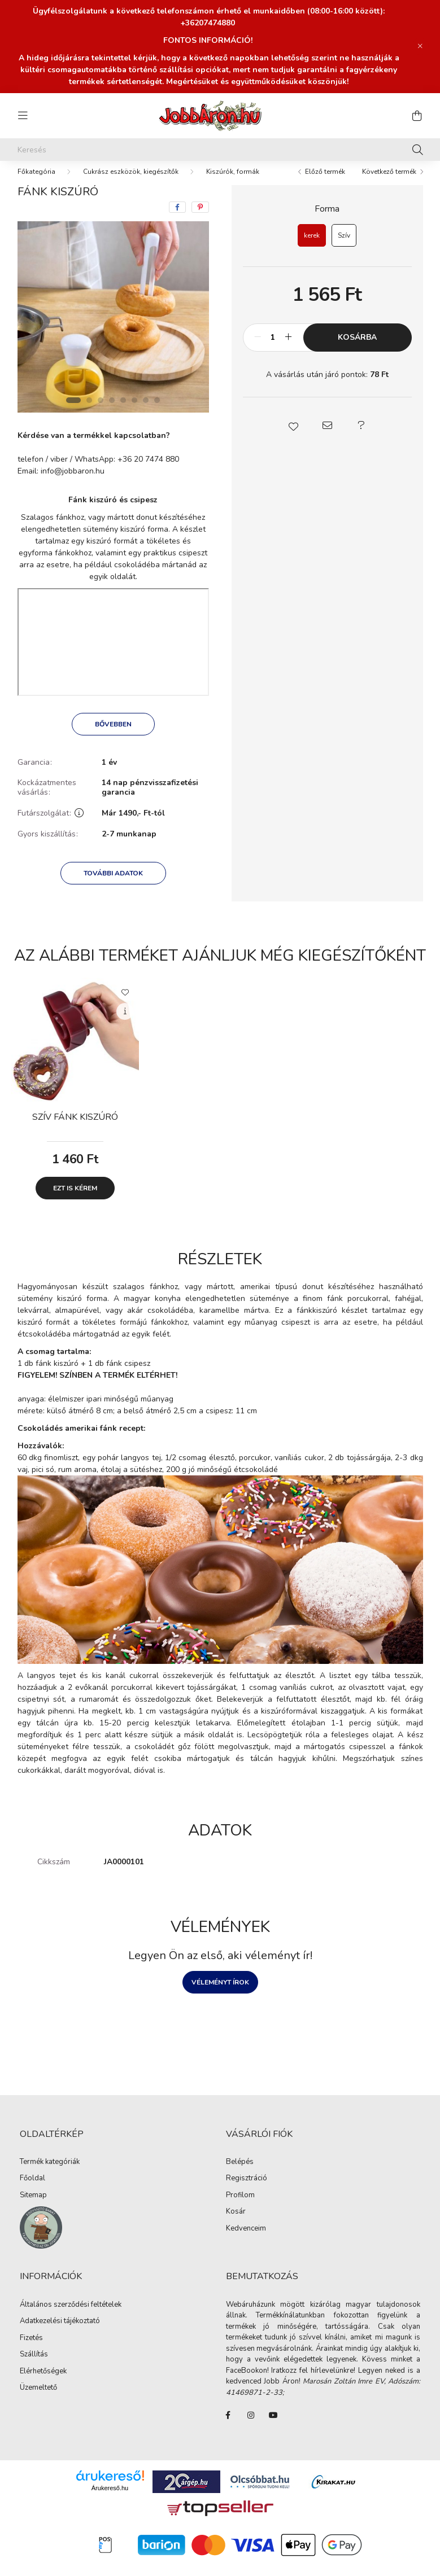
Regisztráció (246, 2189)
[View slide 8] (157, 411)
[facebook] (177, 218)
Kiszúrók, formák (232, 182)
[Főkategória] (36, 182)
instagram (250, 2426)
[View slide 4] (112, 411)
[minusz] (257, 348)
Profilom (240, 2206)
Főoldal (32, 2189)
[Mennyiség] (273, 348)
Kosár (236, 2223)
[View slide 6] (134, 411)
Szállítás (34, 2366)
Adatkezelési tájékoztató (60, 2332)
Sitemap (33, 2206)
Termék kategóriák (50, 2173)
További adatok (113, 884)
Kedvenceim (246, 2240)
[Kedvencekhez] (124, 1003)
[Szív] (344, 246)
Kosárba (357, 348)
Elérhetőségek (43, 2382)
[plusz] (288, 348)
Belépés (240, 2173)
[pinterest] (200, 218)
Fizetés (31, 2349)
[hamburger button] (23, 115)
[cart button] (417, 115)
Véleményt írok (220, 1993)
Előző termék (325, 182)
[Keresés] (220, 149)
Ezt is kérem (75, 1199)
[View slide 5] (123, 411)
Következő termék (389, 182)
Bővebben (113, 735)
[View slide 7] (146, 411)
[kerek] (312, 246)
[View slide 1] (73, 411)
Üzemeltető (38, 2399)
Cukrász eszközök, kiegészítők (130, 182)
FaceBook (228, 2426)
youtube (273, 2426)
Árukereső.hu (110, 2499)
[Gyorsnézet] (124, 1022)
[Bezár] (420, 46)
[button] (293, 437)
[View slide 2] (89, 411)
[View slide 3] (100, 411)
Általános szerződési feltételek (70, 2316)
